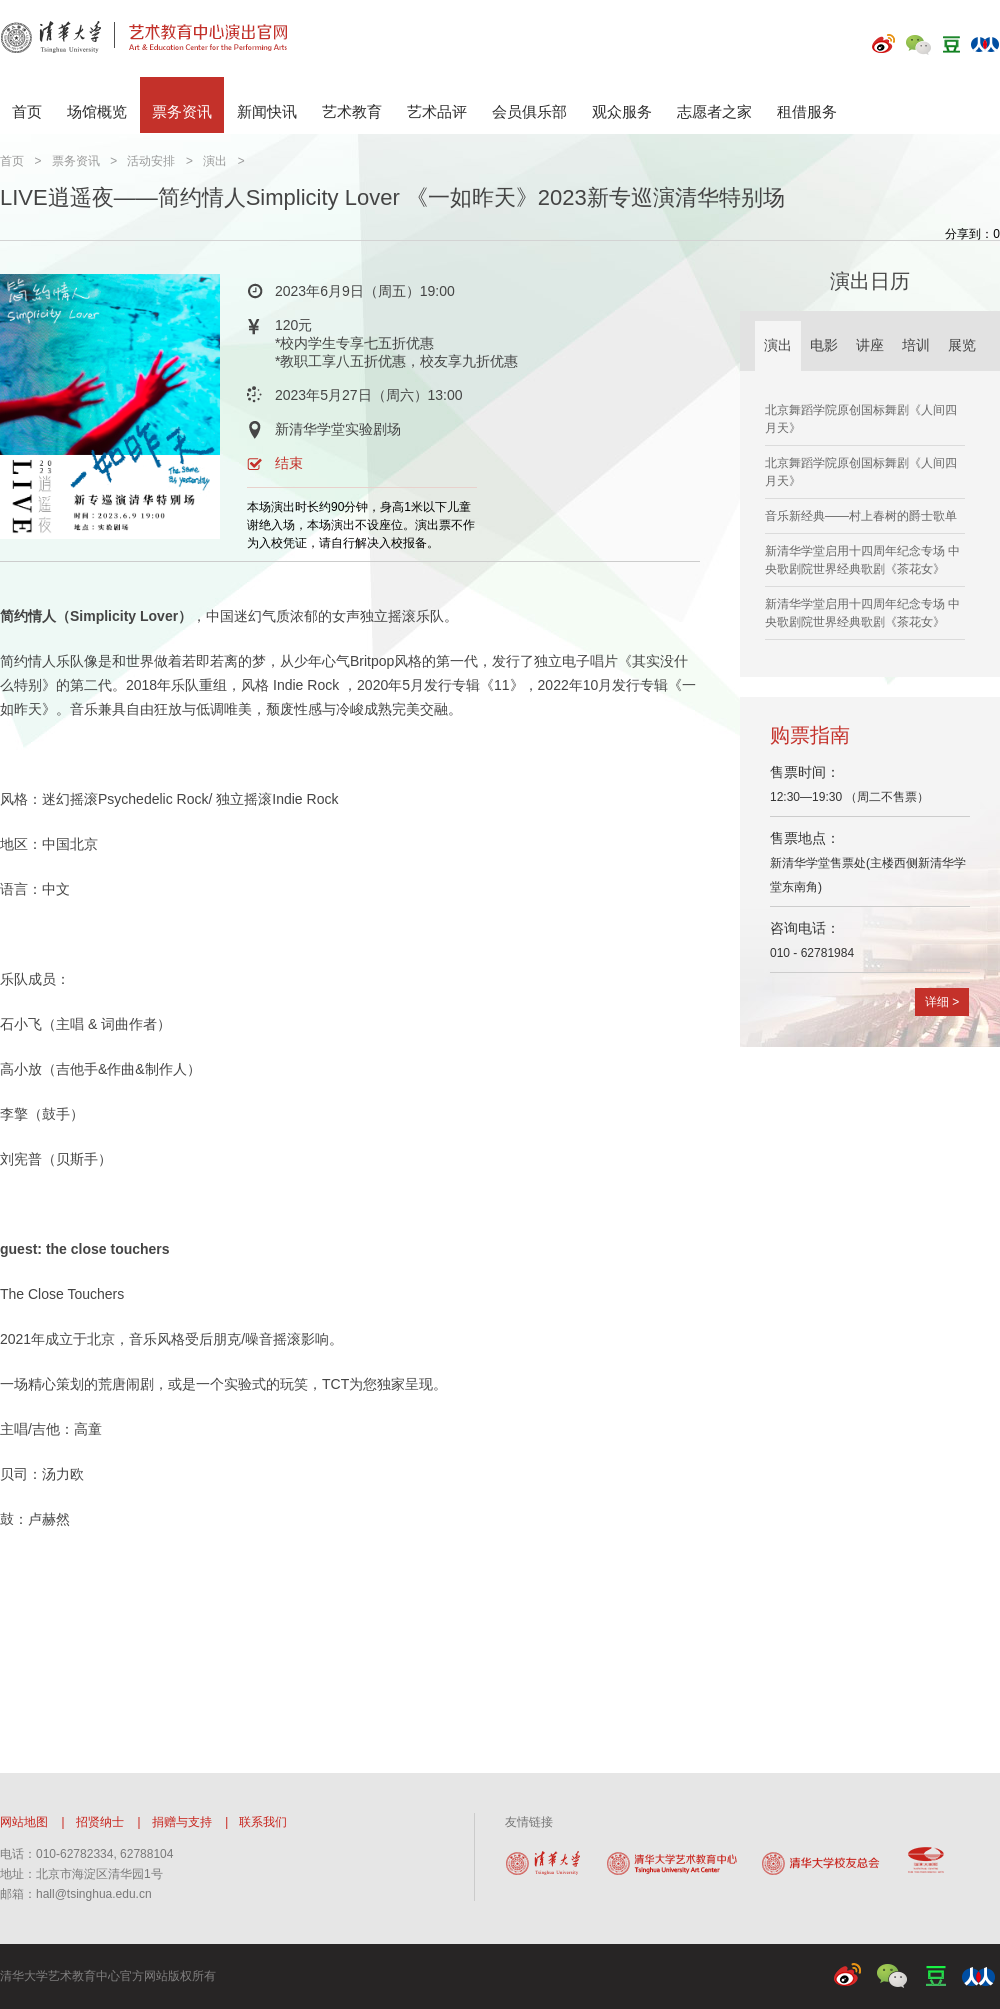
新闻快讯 (267, 111)
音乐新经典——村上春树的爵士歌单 (861, 516)
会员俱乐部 (529, 111)
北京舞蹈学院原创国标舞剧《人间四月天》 (861, 419)
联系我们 (263, 1822)
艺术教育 (352, 111)
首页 (27, 111)
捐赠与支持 (182, 1822)
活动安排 (151, 161)
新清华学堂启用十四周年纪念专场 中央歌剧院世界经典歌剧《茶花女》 (862, 560)
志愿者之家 (714, 111)
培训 (916, 345)
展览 (962, 345)
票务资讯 (182, 111)
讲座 (870, 345)
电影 (824, 345)
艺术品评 (437, 111)
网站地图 (24, 1822)
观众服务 (622, 111)
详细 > (942, 1002)
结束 (289, 463)
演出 (215, 161)
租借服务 (807, 111)
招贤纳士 (100, 1822)
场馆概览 (97, 111)
